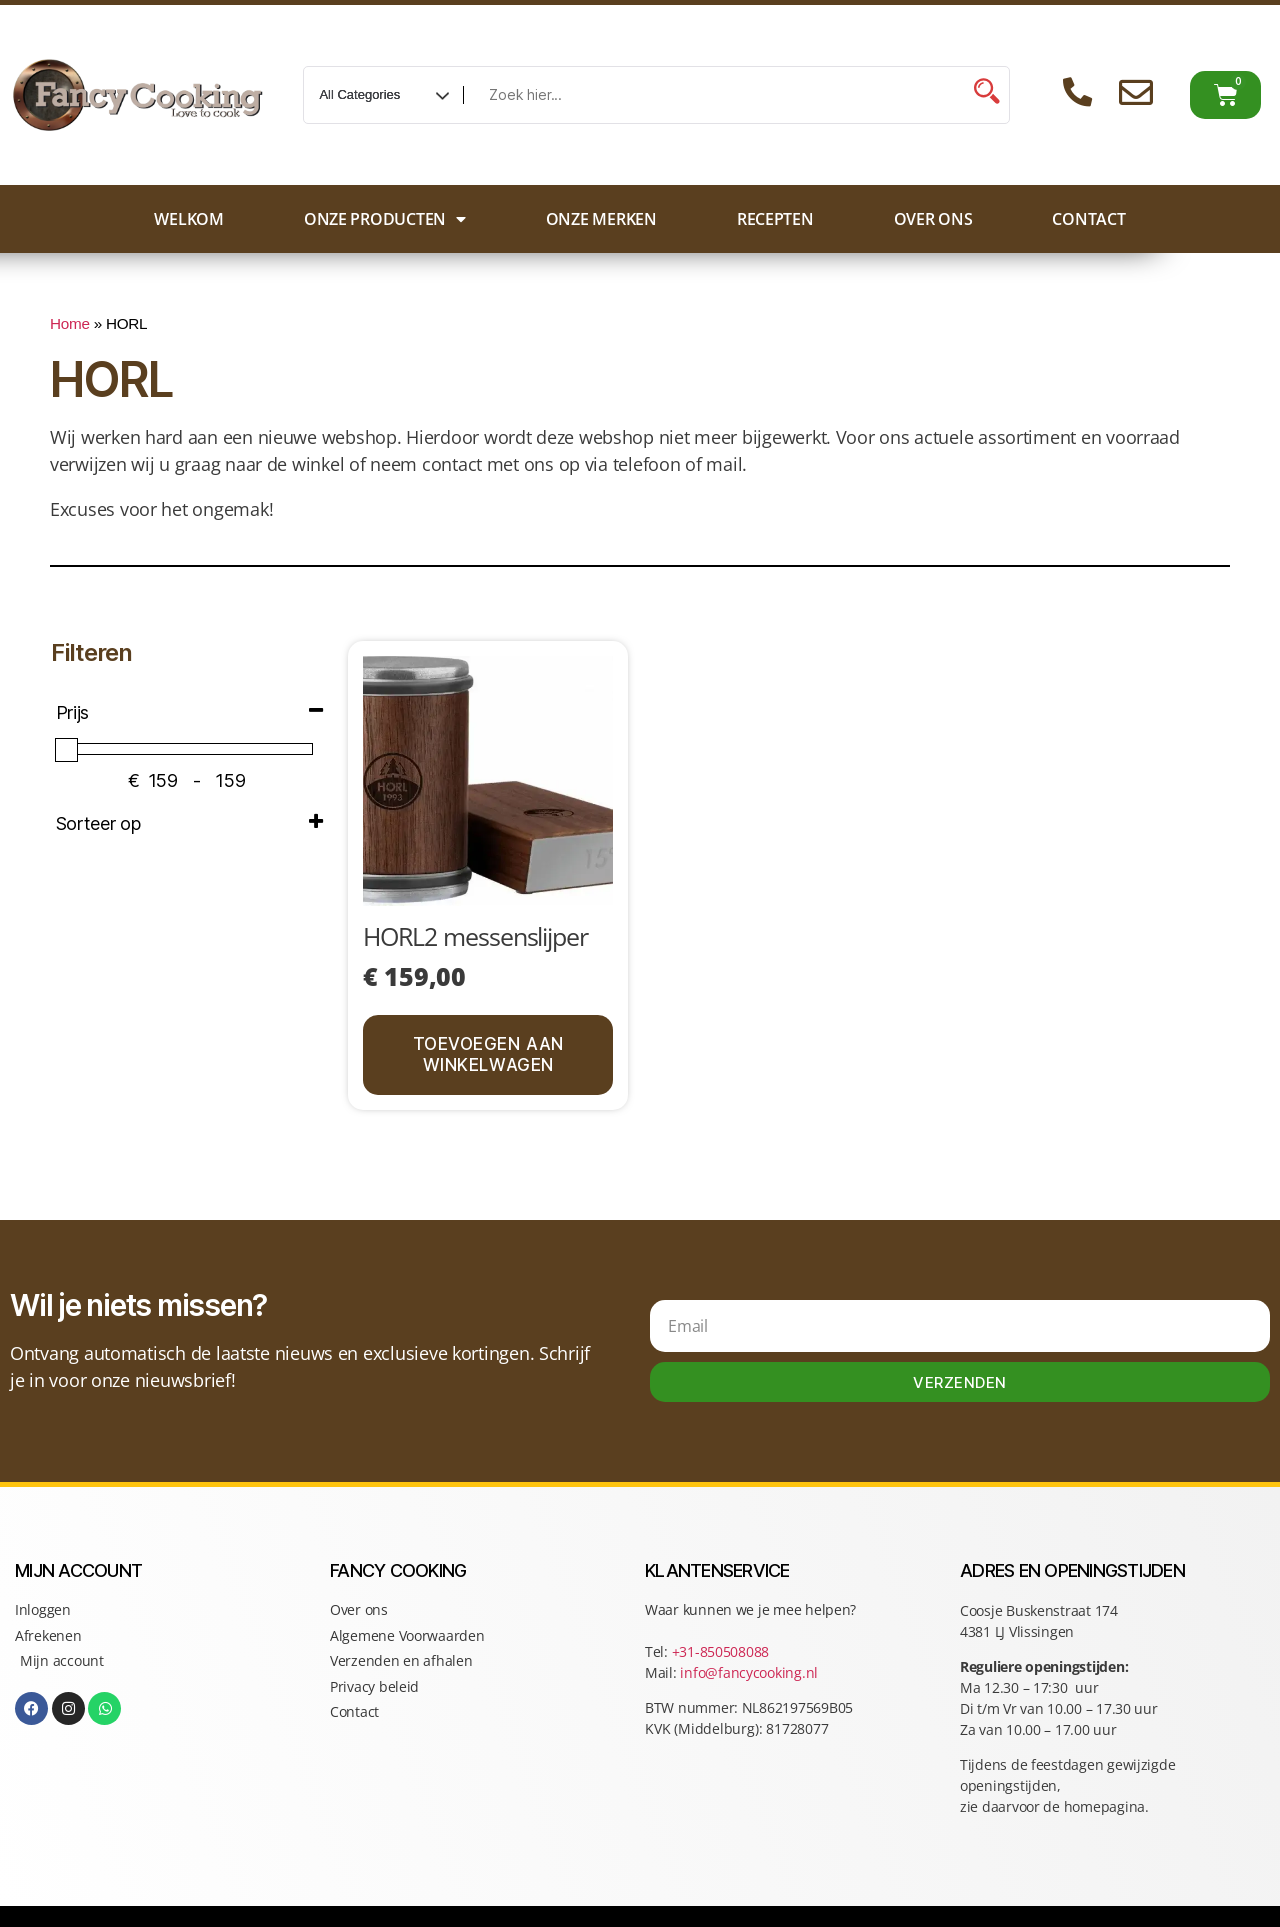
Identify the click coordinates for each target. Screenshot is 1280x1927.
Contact (1088, 219)
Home (70, 323)
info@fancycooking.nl (749, 1672)
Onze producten (385, 219)
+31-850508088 (722, 1651)
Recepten (775, 219)
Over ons (933, 219)
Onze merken (601, 219)
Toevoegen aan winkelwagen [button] (488, 1054)
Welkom (188, 219)
